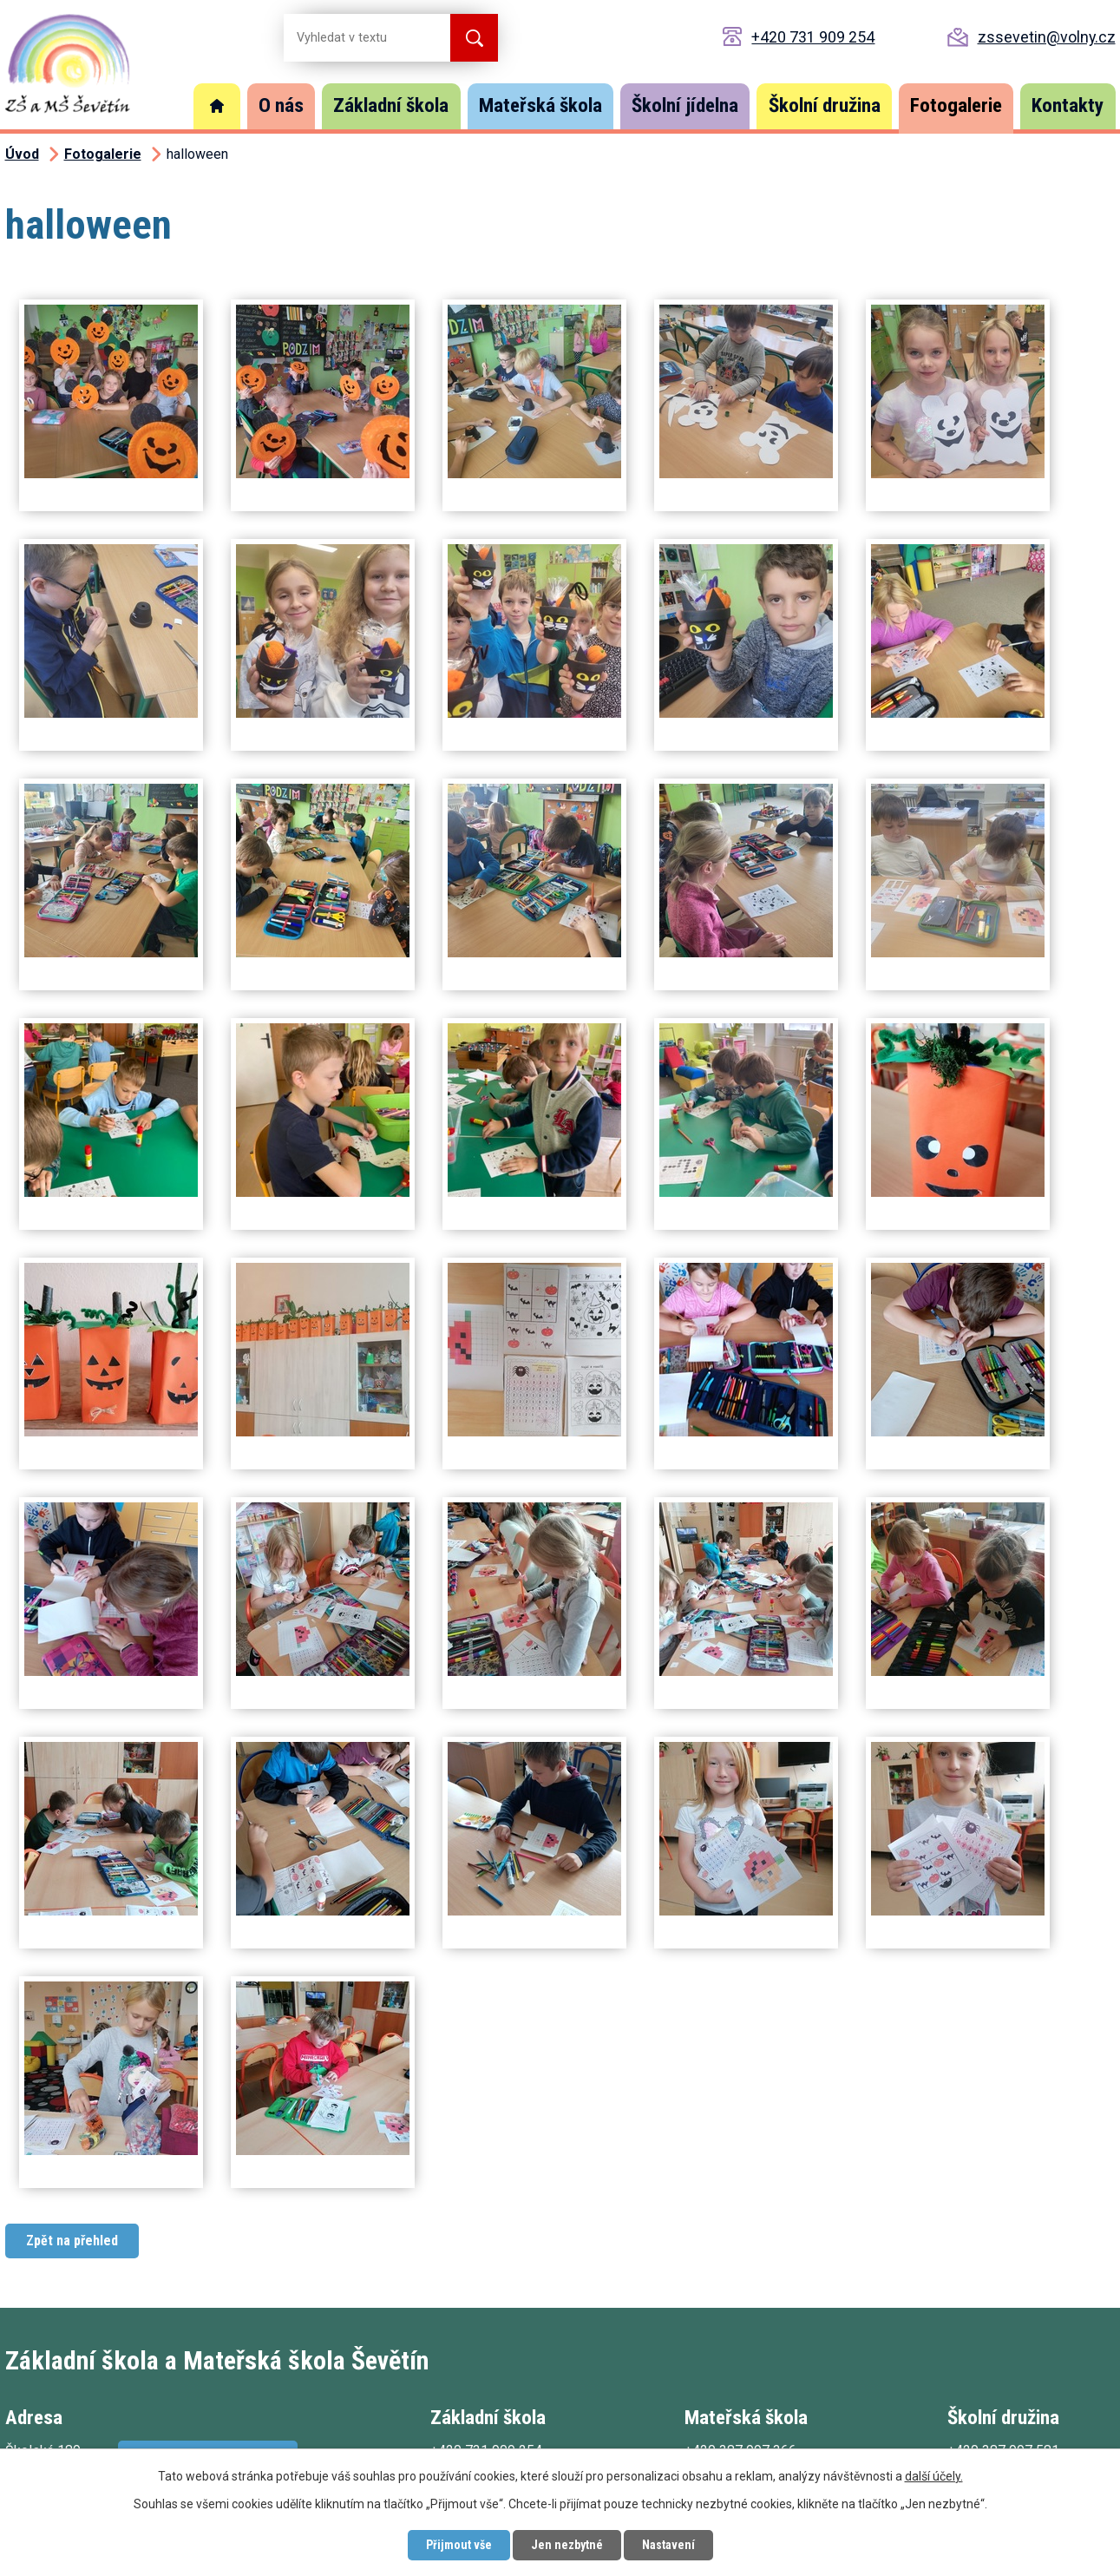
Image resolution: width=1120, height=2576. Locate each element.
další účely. (934, 2476)
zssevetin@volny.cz (1047, 37)
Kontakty (1068, 105)
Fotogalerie (956, 105)
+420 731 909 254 (812, 37)
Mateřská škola (540, 105)
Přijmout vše (459, 2545)
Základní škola (391, 105)
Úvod (216, 106)
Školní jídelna (685, 105)
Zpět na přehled (72, 2240)
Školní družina (825, 105)
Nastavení (668, 2545)
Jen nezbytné (567, 2545)
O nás (281, 105)
